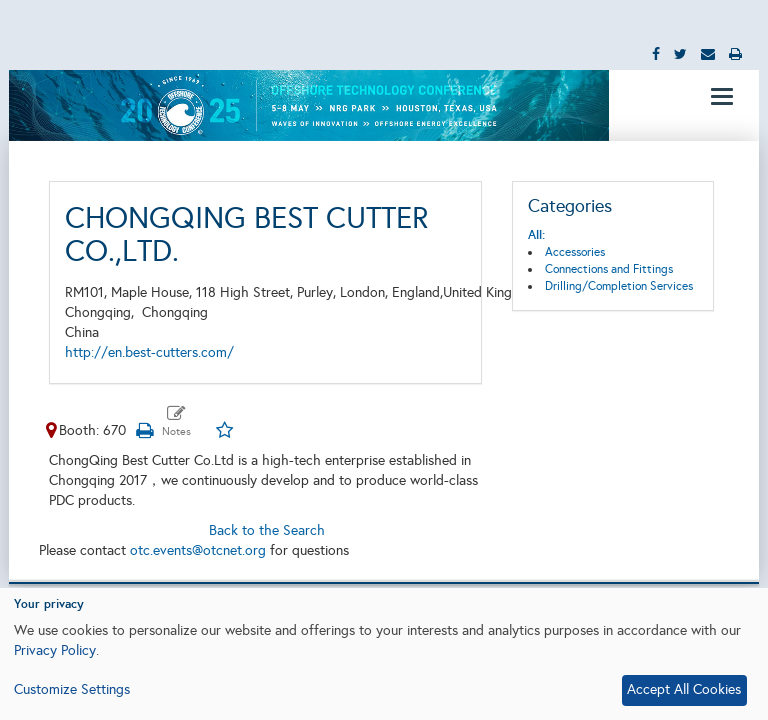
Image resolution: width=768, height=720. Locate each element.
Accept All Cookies (684, 689)
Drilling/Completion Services (619, 286)
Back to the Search (267, 530)
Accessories (575, 252)
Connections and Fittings (609, 269)
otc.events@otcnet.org (198, 550)
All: (536, 235)
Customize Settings (72, 689)
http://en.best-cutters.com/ (149, 352)
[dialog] (384, 654)
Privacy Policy (55, 650)
